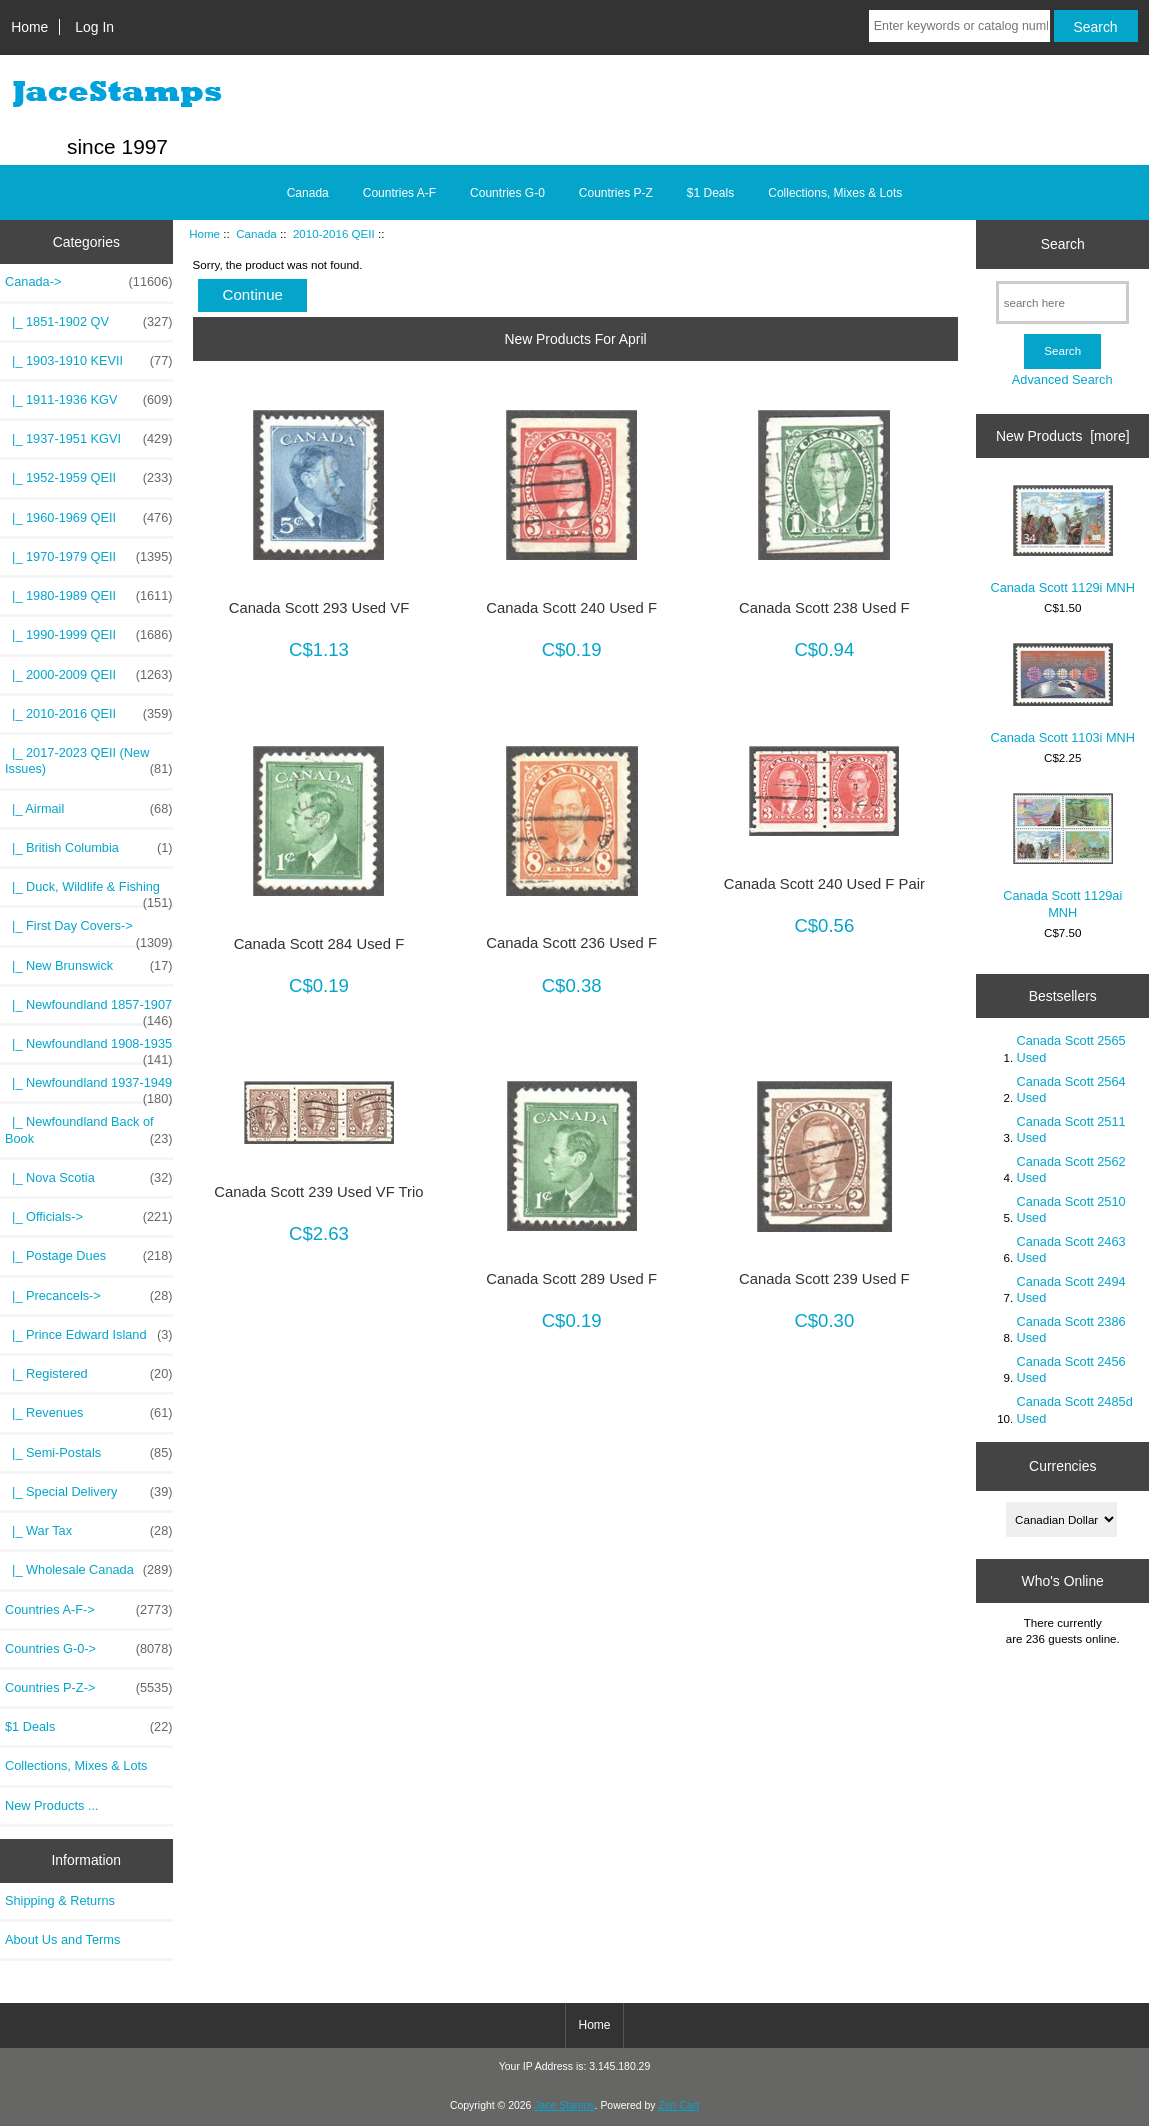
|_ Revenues (89, 1413)
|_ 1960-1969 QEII (89, 518)
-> (89, 282)
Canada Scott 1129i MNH (1062, 540)
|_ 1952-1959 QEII (89, 478)
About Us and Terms (62, 1939)
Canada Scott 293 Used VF (319, 608)
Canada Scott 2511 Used (1070, 1129)
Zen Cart (678, 2105)
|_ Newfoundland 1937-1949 (89, 1088)
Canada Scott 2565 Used (1070, 1048)
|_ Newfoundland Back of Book (89, 1130)
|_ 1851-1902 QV (89, 322)
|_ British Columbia (89, 848)
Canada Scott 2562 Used (1070, 1169)
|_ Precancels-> (89, 1296)
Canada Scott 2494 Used (1070, 1289)
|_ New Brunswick (89, 966)
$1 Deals (710, 193)
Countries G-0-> (89, 1649)
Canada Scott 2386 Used (1070, 1329)
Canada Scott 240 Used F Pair (824, 884)
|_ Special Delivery (89, 1492)
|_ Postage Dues (89, 1256)
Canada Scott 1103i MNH (1062, 694)
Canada (256, 233)
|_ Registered (89, 1374)
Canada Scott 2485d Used (1074, 1409)
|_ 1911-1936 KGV (89, 400)
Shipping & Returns (60, 1900)
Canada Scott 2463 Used (1070, 1249)
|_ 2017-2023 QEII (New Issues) (89, 761)
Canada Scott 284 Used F (319, 944)
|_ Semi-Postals (89, 1453)
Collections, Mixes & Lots (835, 193)
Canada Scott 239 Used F (824, 1279)
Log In (94, 27)
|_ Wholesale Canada (89, 1570)
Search (1063, 244)
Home (29, 27)
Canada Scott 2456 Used (1070, 1369)
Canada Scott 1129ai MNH (1062, 856)
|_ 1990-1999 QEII (89, 635)
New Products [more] (1063, 436)
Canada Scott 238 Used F (824, 608)
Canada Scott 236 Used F (571, 943)
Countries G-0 (507, 193)
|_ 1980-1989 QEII (89, 596)
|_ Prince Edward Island (89, 1335)
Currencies (1062, 1466)
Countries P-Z (616, 193)
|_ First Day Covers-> (89, 931)
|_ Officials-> (89, 1217)
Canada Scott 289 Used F (571, 1279)
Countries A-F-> (89, 1610)
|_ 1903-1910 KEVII (89, 361)
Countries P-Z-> (89, 1688)
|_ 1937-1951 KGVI (89, 439)
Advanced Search (1062, 379)
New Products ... (52, 1805)
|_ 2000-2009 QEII (89, 675)
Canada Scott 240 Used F (571, 608)
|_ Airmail (89, 809)
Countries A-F (399, 193)
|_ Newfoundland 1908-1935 (89, 1049)
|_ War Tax (89, 1531)
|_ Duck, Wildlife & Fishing (89, 892)
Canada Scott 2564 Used (1070, 1089)
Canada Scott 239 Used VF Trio (318, 1192)
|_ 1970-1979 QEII (89, 557)
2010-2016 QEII (334, 233)
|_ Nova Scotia (89, 1178)
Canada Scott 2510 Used (1070, 1209)
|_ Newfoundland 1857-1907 (89, 1010)
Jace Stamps (564, 2105)
